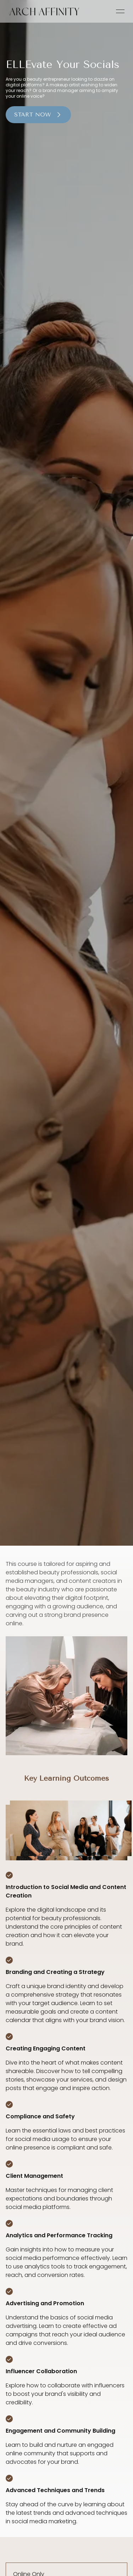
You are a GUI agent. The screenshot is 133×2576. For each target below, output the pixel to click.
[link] (44, 11)
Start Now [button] (38, 114)
